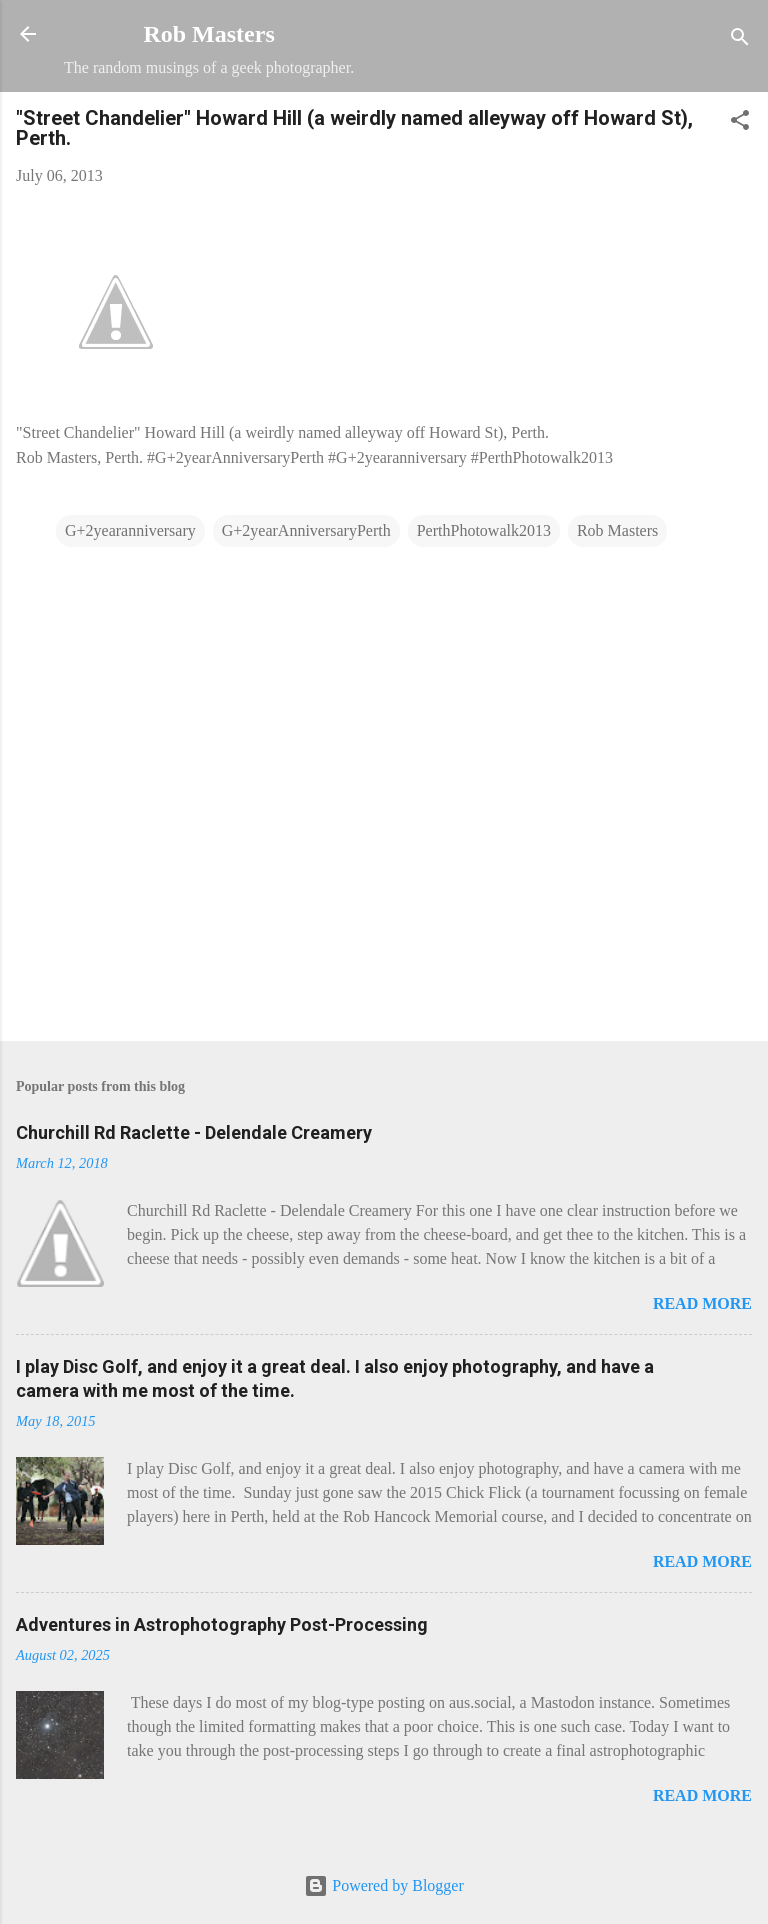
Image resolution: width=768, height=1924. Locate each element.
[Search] (740, 40)
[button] (740, 123)
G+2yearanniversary (130, 530)
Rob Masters (208, 34)
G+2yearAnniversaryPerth (306, 530)
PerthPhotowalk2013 (484, 530)
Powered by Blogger (384, 1885)
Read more (702, 1303)
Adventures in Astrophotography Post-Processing (222, 1624)
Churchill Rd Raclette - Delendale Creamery (194, 1132)
